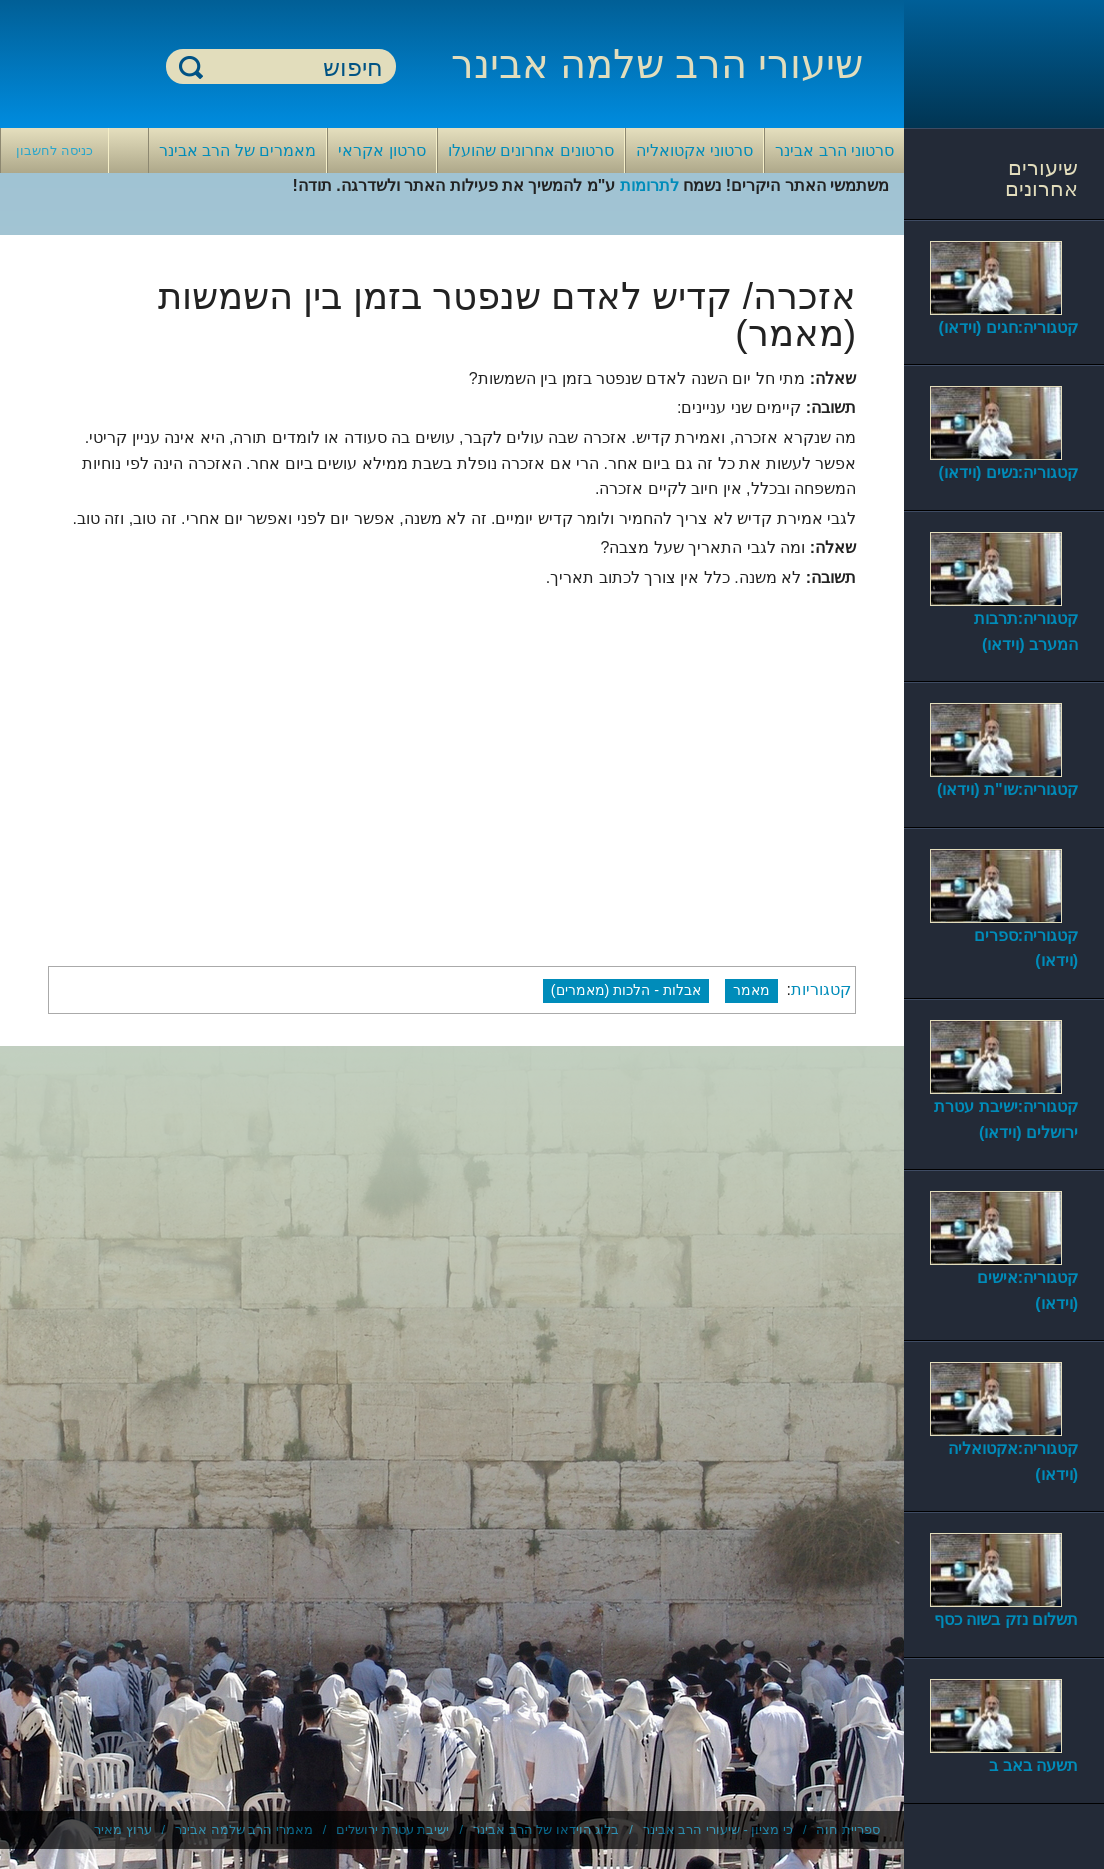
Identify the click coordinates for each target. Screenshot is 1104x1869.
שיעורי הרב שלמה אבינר (657, 64)
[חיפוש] (293, 67)
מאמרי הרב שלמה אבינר (244, 1829)
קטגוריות (821, 989)
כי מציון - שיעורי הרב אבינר (718, 1829)
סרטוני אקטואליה (694, 150)
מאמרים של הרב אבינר (237, 150)
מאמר (751, 990)
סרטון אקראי (381, 150)
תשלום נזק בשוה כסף (1006, 1619)
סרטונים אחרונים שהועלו (531, 150)
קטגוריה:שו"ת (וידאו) (1007, 789)
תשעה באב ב (1033, 1765)
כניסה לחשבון (54, 150)
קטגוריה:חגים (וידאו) (1008, 327)
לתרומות (649, 185)
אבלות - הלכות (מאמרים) (626, 990)
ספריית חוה (848, 1829)
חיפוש (191, 66)
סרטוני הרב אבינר (834, 150)
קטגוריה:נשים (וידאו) (1008, 472)
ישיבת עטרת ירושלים (392, 1829)
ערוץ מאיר (123, 1829)
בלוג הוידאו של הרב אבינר (546, 1829)
